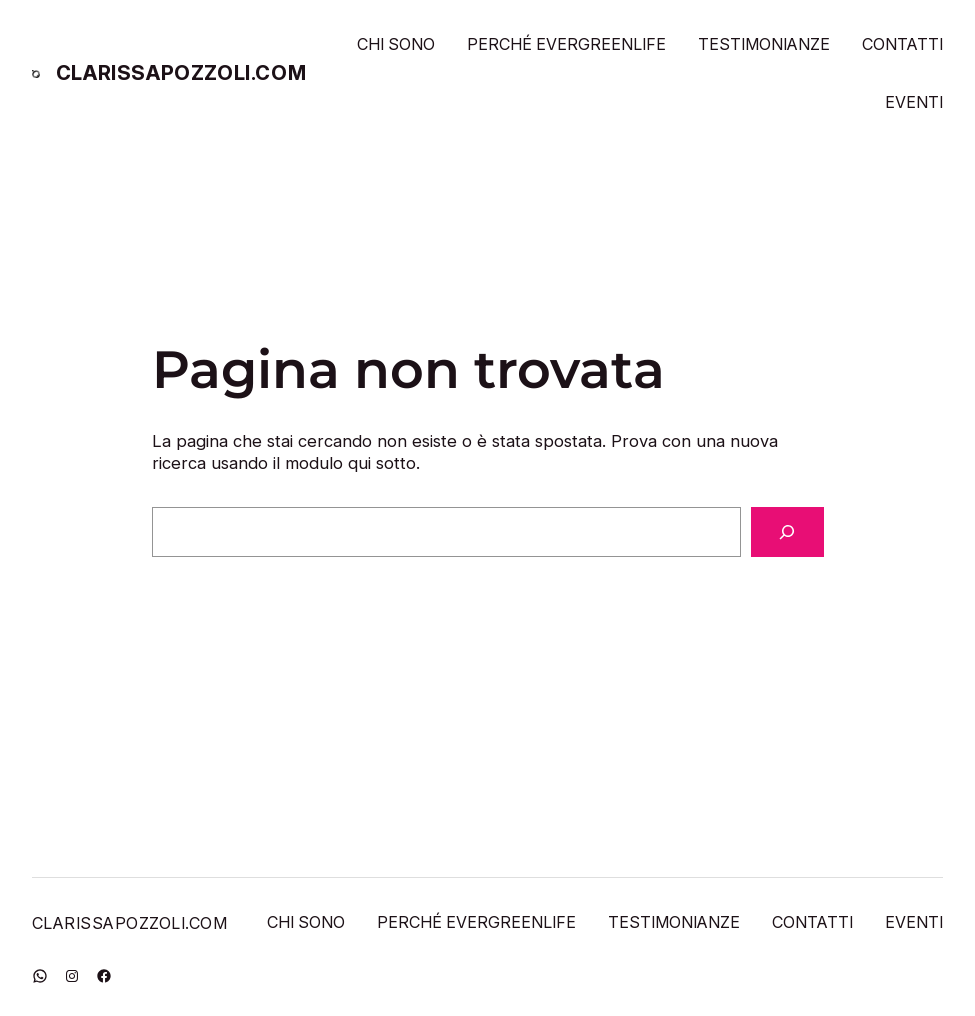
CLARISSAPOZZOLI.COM (181, 73)
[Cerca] (787, 532)
